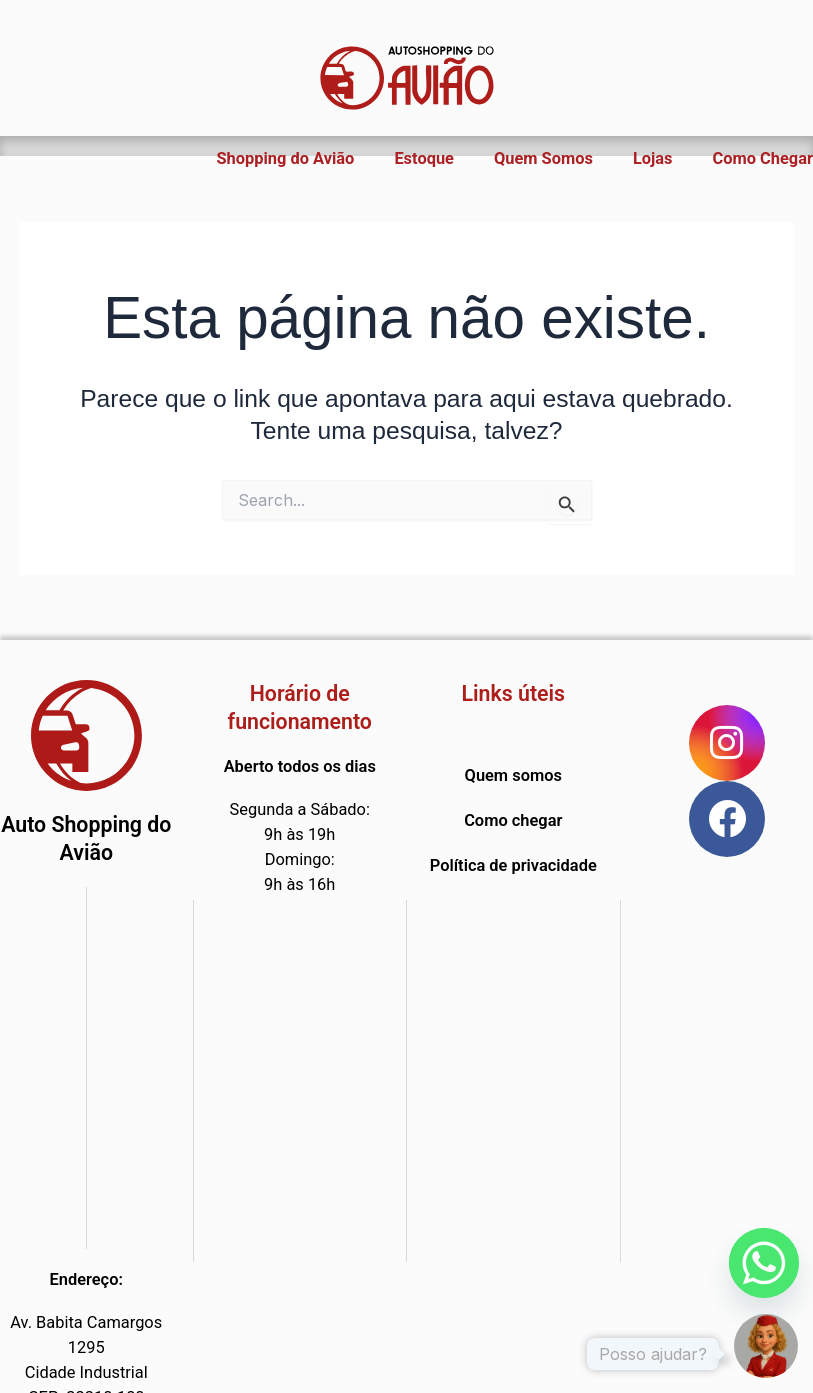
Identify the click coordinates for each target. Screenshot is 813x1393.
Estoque (424, 158)
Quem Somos (543, 158)
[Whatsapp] (764, 1263)
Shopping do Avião (286, 158)
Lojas (653, 158)
